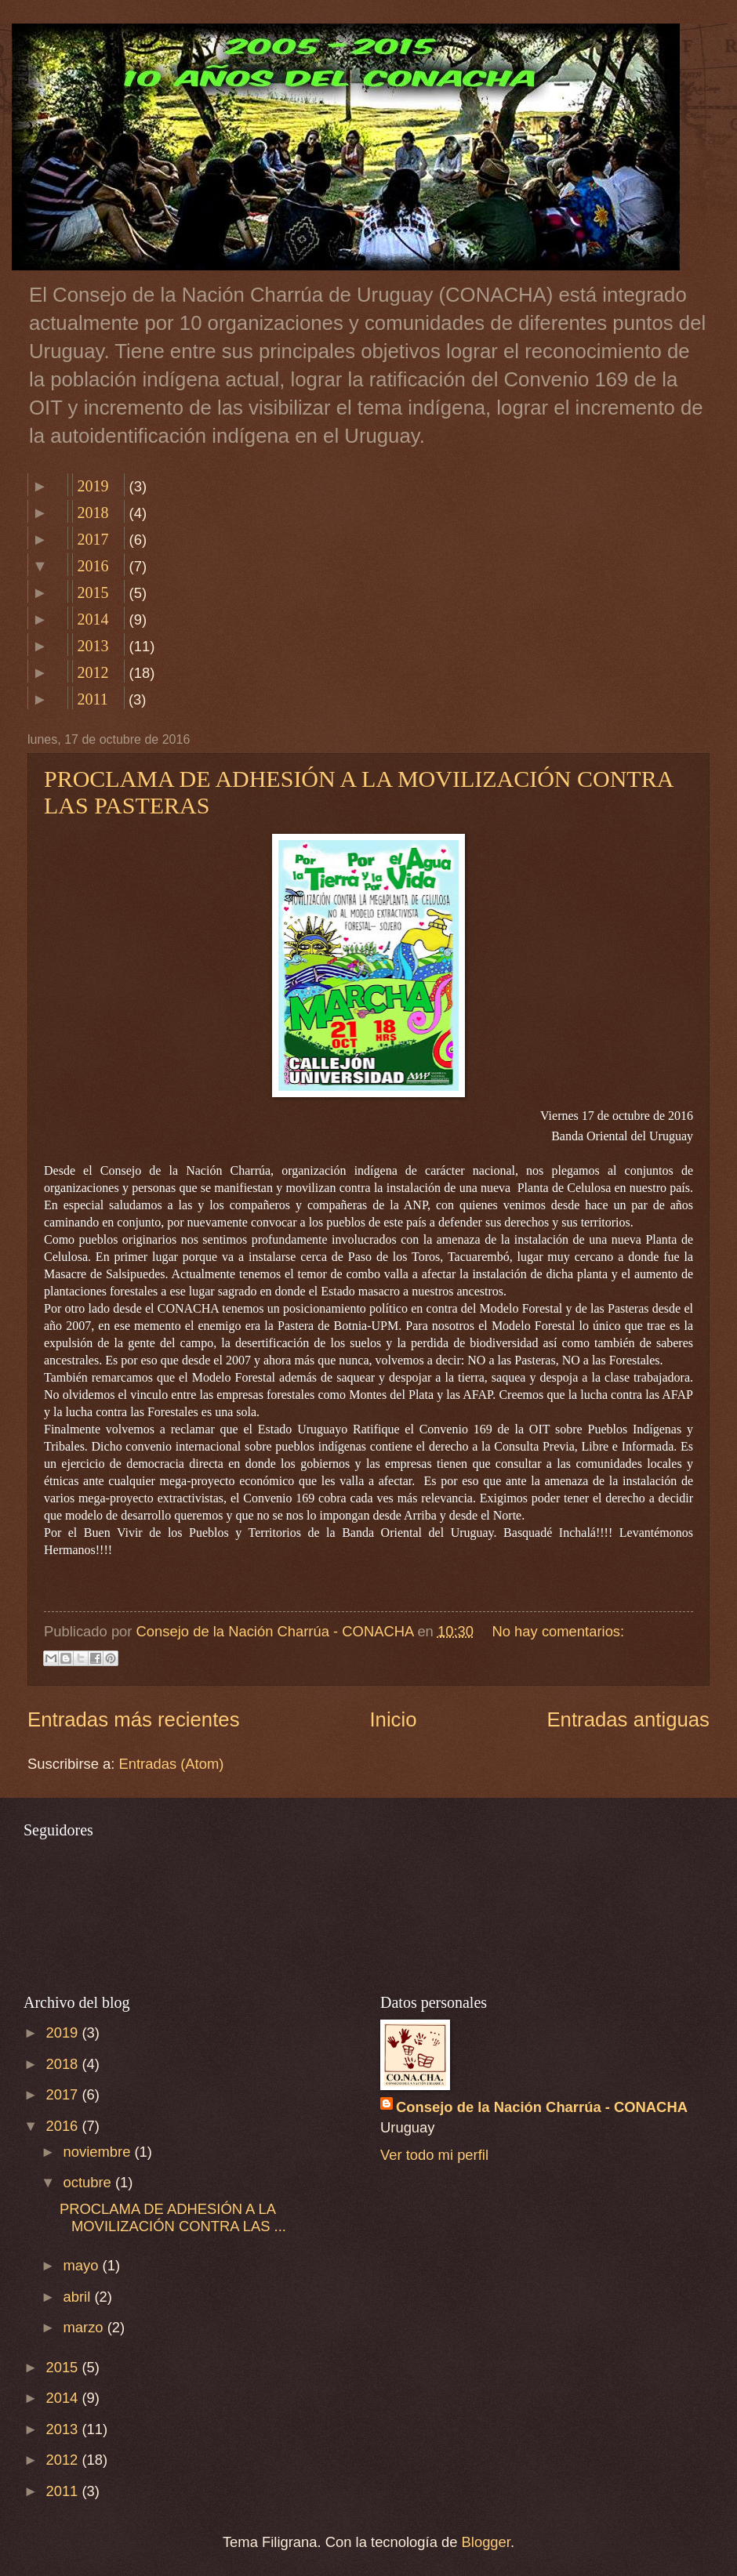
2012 (92, 672)
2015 (92, 592)
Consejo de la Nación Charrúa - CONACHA (542, 2107)
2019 (92, 486)
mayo (83, 2265)
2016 (92, 565)
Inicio (392, 1719)
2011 (92, 699)
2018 (92, 512)
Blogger (486, 2542)
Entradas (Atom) (171, 1763)
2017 (92, 539)
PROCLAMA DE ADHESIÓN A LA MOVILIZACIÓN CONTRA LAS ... (173, 2217)
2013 (92, 645)
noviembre (99, 2151)
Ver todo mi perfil (434, 2155)
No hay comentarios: (558, 1631)
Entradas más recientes (133, 1719)
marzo (85, 2327)
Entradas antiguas (628, 1719)
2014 (92, 619)
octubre (89, 2182)
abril (79, 2296)
